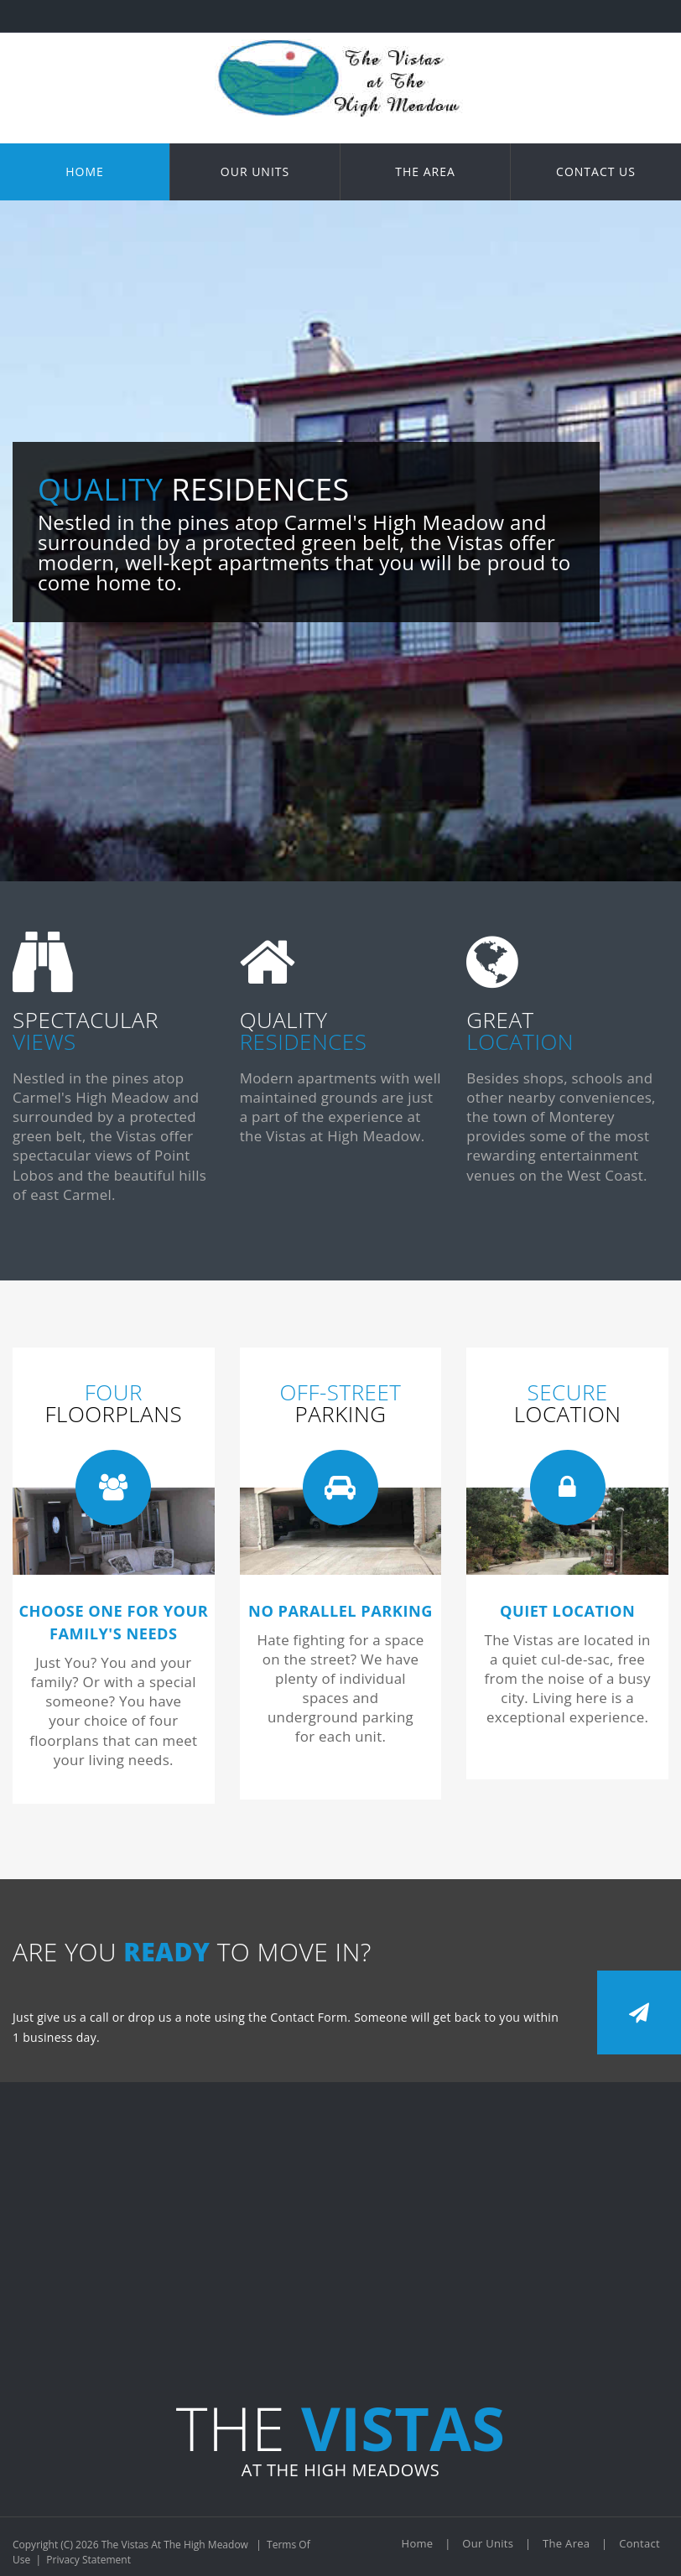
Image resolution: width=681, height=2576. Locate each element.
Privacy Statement (88, 2560)
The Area (566, 2543)
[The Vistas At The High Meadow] (340, 40)
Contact (639, 2543)
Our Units (487, 2543)
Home (418, 2543)
